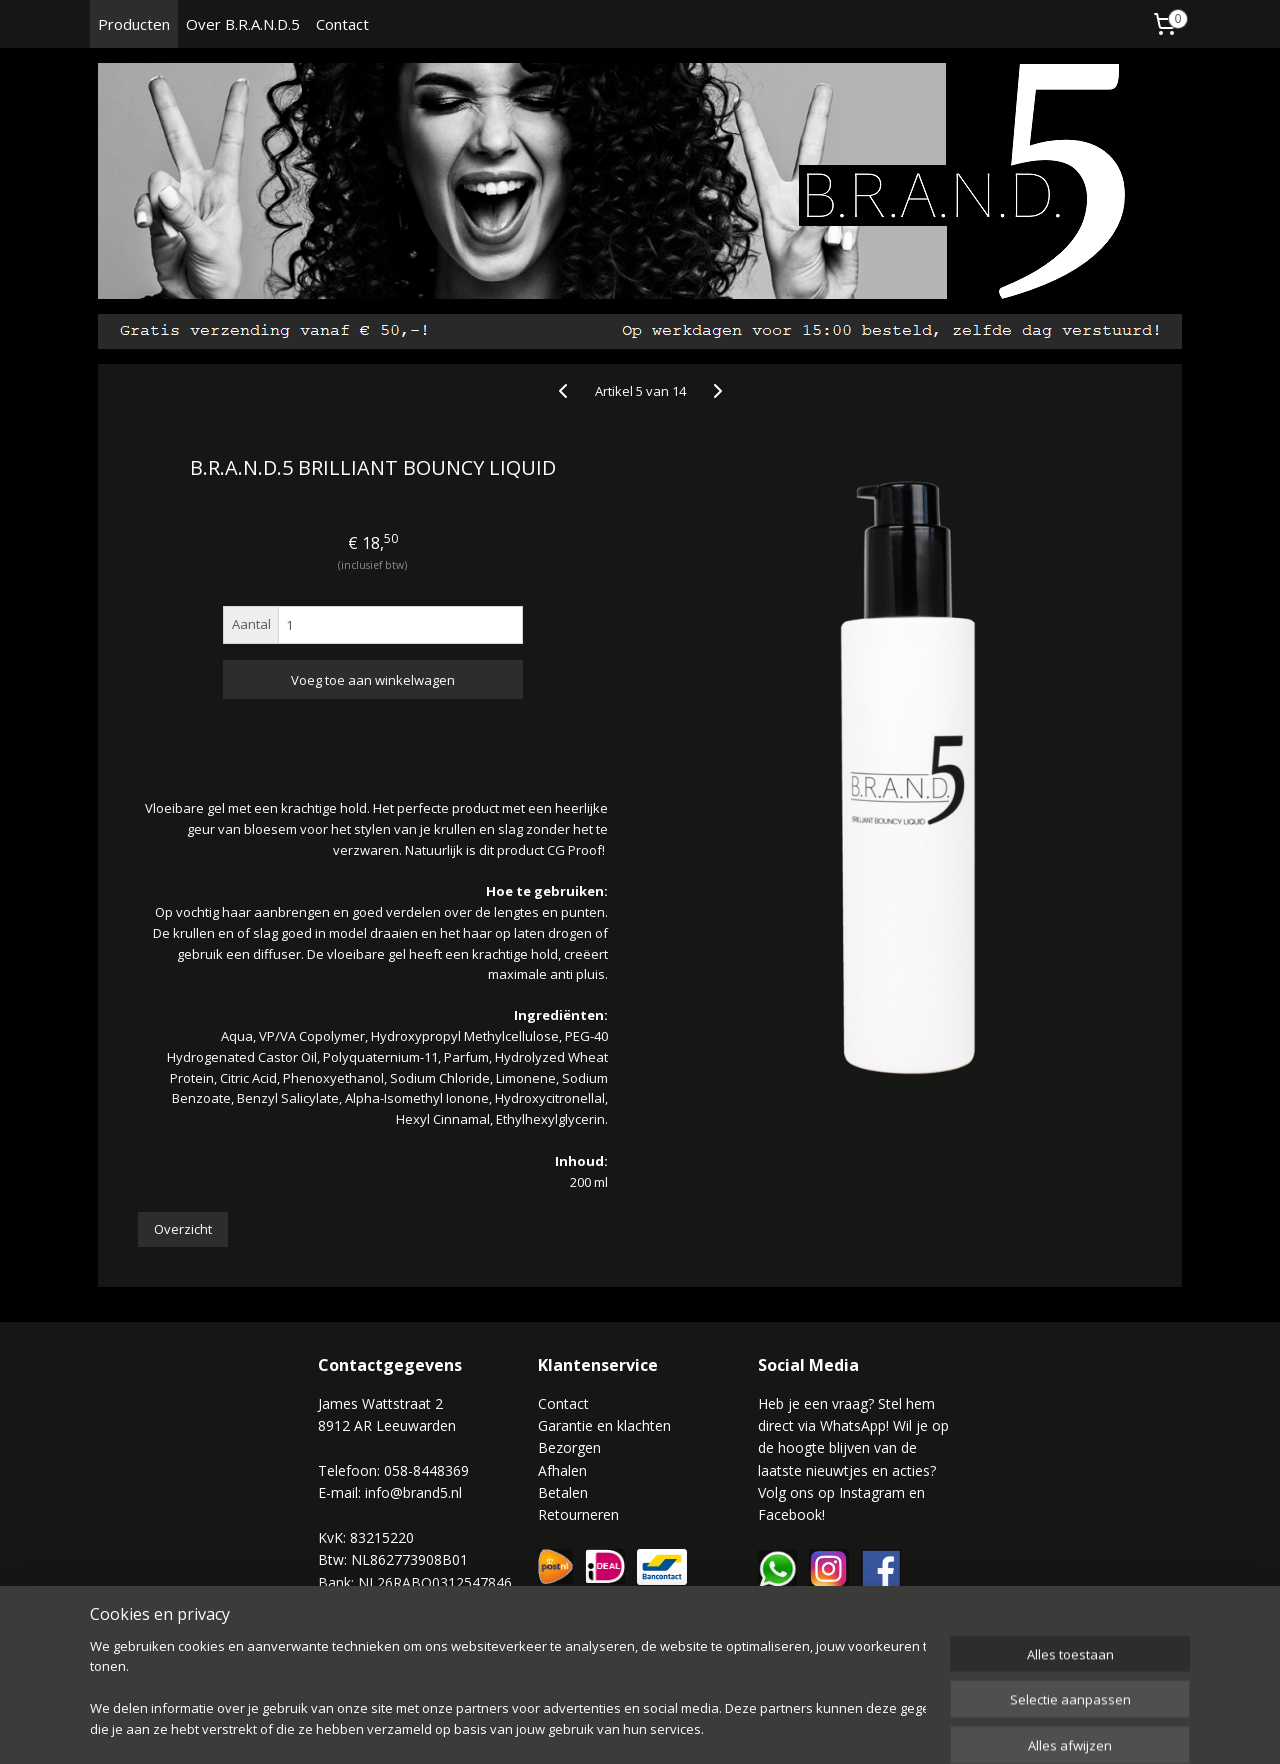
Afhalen (562, 1470)
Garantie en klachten (604, 1425)
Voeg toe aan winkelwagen (373, 680)
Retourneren (578, 1514)
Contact (342, 24)
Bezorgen (569, 1447)
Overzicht (183, 1229)
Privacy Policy (362, 1649)
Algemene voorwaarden (395, 1626)
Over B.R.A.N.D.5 (243, 24)
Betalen (563, 1492)
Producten (134, 24)
